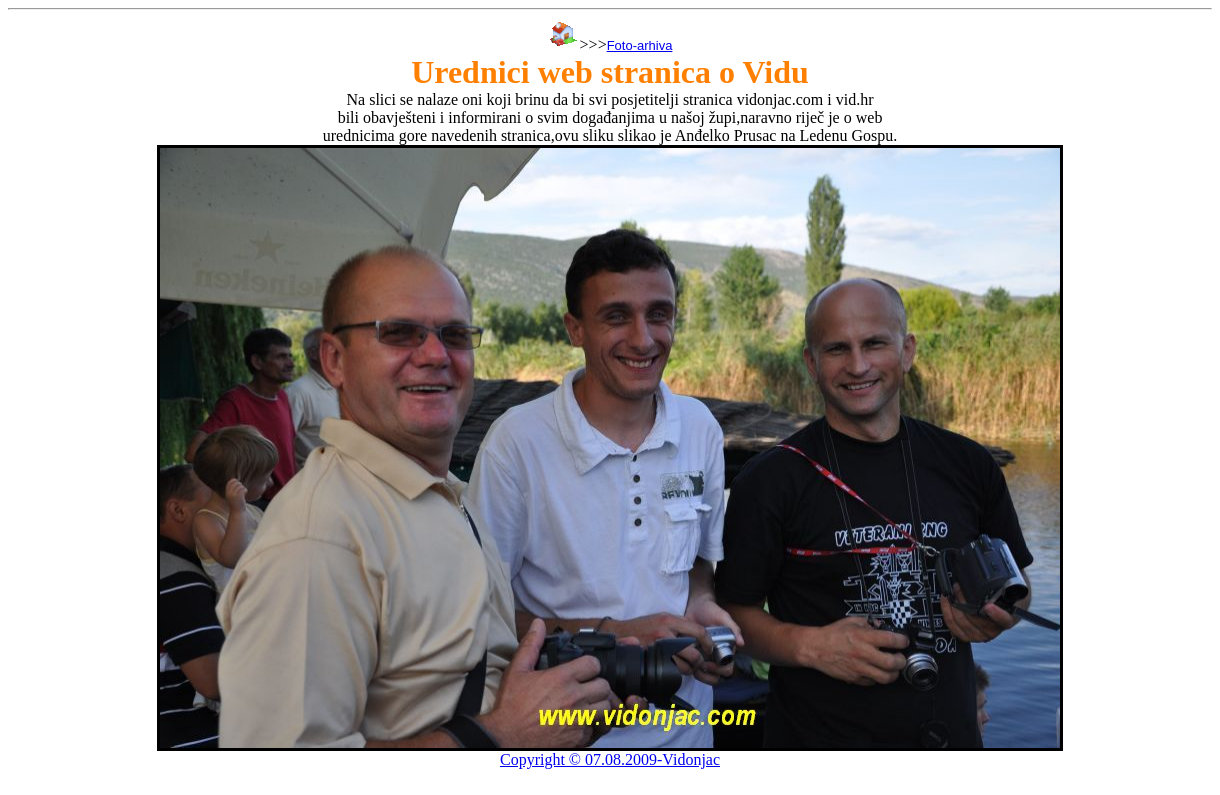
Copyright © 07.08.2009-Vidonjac (610, 759)
